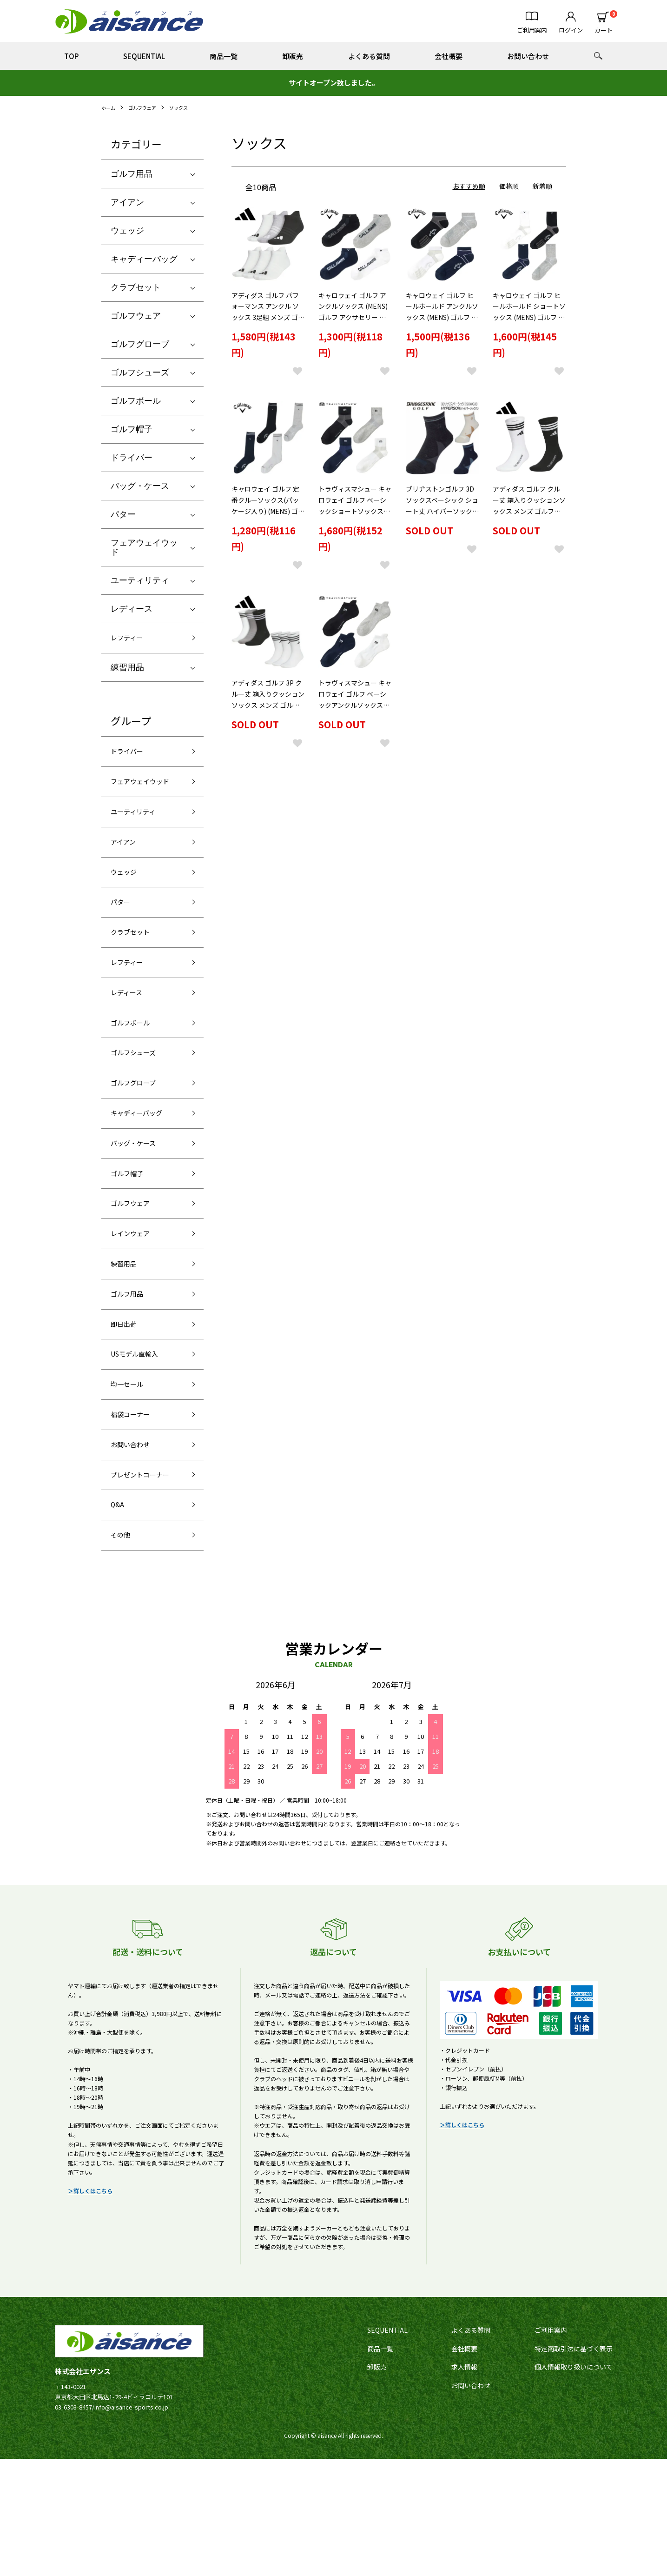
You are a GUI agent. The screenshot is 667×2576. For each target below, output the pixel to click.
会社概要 (448, 56)
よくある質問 (369, 56)
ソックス (189, 107)
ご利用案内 (551, 2446)
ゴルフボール (136, 401)
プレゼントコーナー (144, 1577)
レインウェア (136, 1303)
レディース (131, 608)
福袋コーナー (136, 1503)
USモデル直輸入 (141, 1437)
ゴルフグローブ (140, 344)
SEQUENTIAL (144, 56)
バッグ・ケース (140, 486)
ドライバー (131, 457)
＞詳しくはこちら (90, 2307)
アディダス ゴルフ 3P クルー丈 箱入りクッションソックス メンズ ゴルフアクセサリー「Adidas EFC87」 (267, 712)
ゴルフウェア (148, 107)
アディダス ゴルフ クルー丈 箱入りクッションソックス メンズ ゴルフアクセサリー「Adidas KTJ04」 (529, 516)
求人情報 (464, 2484)
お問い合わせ (528, 56)
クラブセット (136, 287)
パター (123, 514)
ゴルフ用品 (131, 174)
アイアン (127, 202)
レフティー (131, 639)
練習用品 (127, 670)
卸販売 (292, 56)
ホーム (109, 107)
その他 (123, 1650)
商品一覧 (224, 56)
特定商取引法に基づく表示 (574, 2465)
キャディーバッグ (144, 259)
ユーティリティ (140, 580)
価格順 (509, 186)
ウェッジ (127, 230)
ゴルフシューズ (140, 372)
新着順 (542, 186)
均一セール (131, 1470)
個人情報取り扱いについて (574, 2484)
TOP (71, 56)
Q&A (119, 1617)
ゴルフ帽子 (131, 429)
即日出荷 (127, 1403)
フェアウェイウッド (144, 547)
